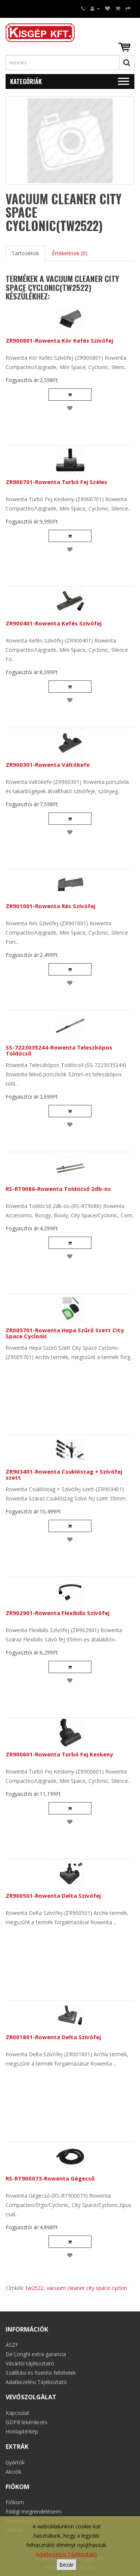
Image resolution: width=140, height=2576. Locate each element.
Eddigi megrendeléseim (34, 2511)
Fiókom (15, 2502)
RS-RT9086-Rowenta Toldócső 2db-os (58, 1188)
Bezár (66, 2564)
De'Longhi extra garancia (36, 2354)
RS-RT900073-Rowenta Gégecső (50, 2178)
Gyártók (15, 2462)
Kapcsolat (17, 2412)
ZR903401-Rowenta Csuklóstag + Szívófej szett (64, 1474)
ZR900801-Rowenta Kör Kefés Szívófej (59, 340)
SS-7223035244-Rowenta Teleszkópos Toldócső (59, 1050)
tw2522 (35, 2287)
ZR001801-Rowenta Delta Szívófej (53, 2037)
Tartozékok (25, 253)
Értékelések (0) (69, 253)
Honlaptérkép (22, 2431)
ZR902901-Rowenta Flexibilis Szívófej (57, 1613)
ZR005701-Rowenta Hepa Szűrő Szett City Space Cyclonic (65, 1333)
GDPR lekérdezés (26, 2422)
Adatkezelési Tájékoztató (66, 2554)
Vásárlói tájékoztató (30, 2363)
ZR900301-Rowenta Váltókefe (48, 764)
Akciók (13, 2471)
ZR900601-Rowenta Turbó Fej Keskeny (59, 1754)
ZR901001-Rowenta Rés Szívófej (50, 906)
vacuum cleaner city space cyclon (87, 2287)
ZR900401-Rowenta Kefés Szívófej (54, 623)
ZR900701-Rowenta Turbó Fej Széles (56, 482)
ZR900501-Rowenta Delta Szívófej (53, 1895)
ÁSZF (12, 2344)
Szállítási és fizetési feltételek (41, 2372)
